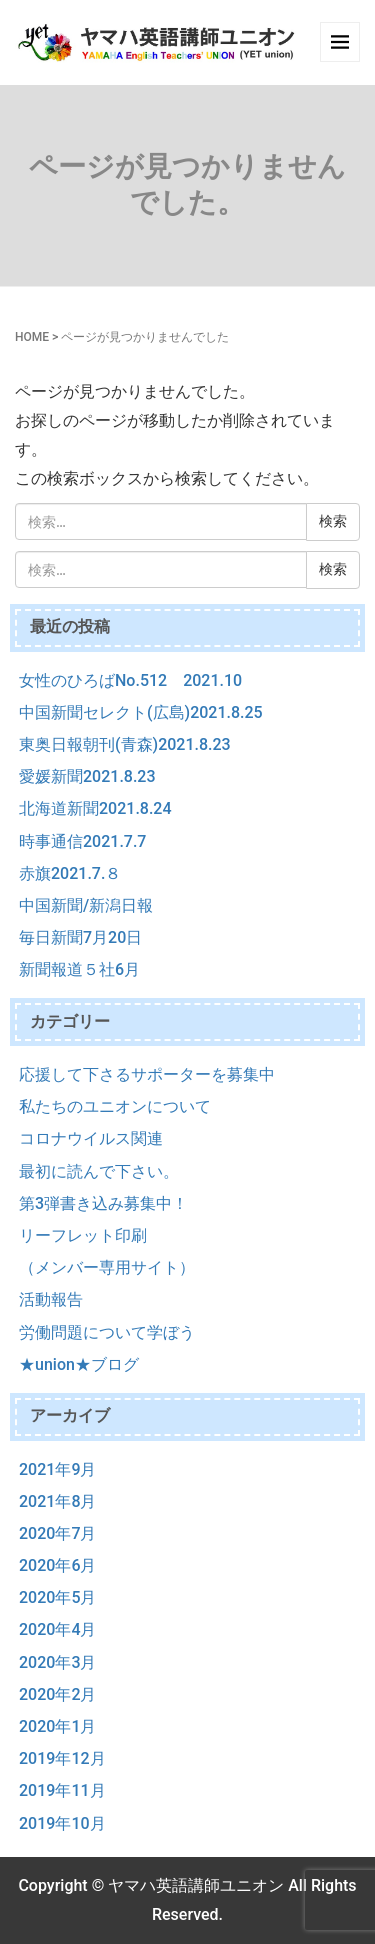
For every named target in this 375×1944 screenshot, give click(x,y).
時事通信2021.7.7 (82, 841)
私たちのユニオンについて (115, 1106)
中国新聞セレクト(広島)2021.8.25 (141, 712)
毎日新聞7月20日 (80, 937)
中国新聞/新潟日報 (86, 905)
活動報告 (51, 1299)
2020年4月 (57, 1629)
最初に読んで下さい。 (99, 1171)
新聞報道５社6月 (79, 969)
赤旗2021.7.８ (70, 873)
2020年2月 (57, 1694)
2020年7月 (57, 1533)
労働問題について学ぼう (107, 1332)
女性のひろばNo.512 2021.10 (130, 680)
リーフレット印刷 (83, 1235)
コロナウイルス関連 (91, 1138)
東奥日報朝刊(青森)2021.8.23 (125, 744)
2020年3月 (57, 1662)
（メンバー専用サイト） (107, 1267)
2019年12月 (62, 1758)
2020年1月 (57, 1726)
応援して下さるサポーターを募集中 (147, 1074)
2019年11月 (62, 1790)
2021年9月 (57, 1469)
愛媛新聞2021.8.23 (87, 776)
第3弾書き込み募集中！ (103, 1203)
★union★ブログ (79, 1364)
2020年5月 (57, 1597)
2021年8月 (57, 1501)
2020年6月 (57, 1565)
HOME (32, 337)
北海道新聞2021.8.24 (95, 808)
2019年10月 (62, 1823)
